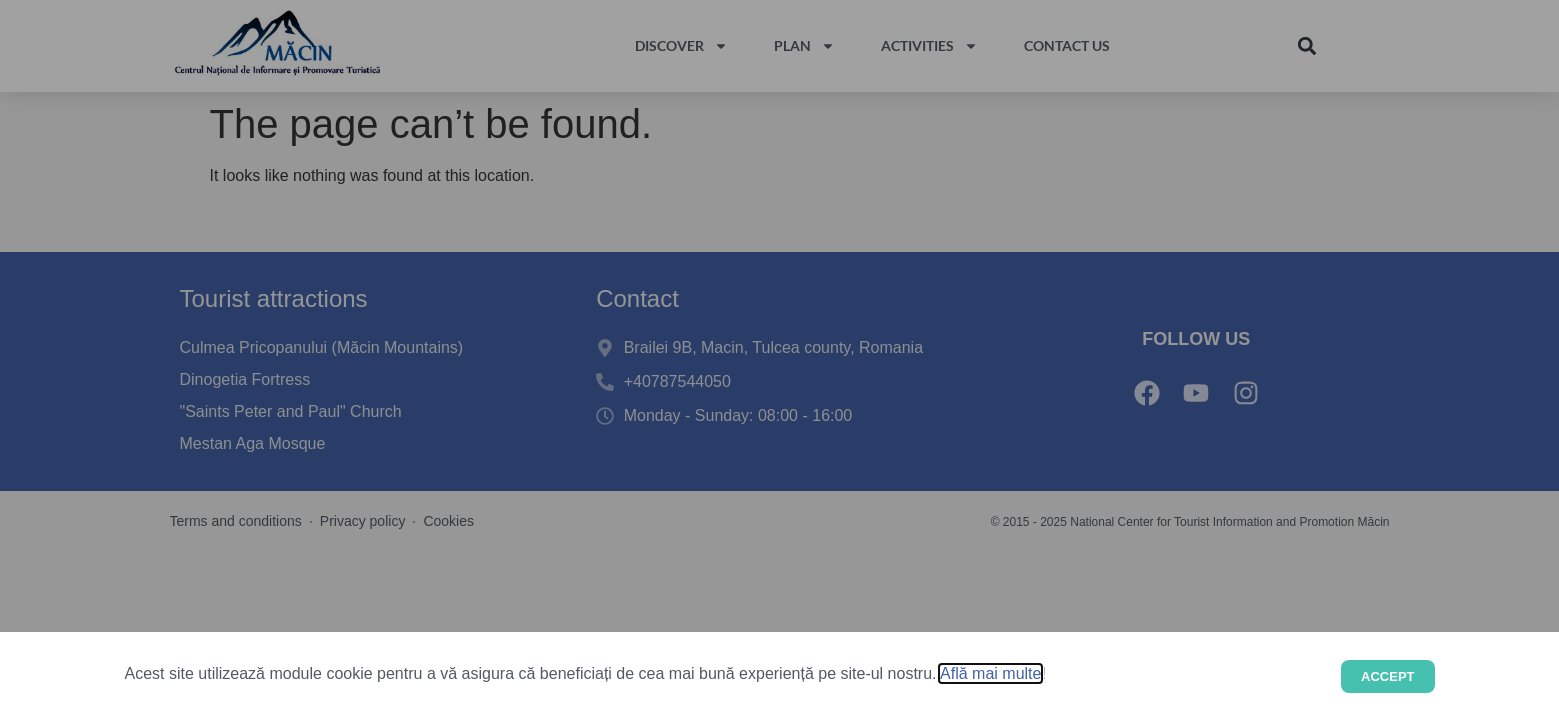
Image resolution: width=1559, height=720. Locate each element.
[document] (779, 360)
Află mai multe (990, 673)
